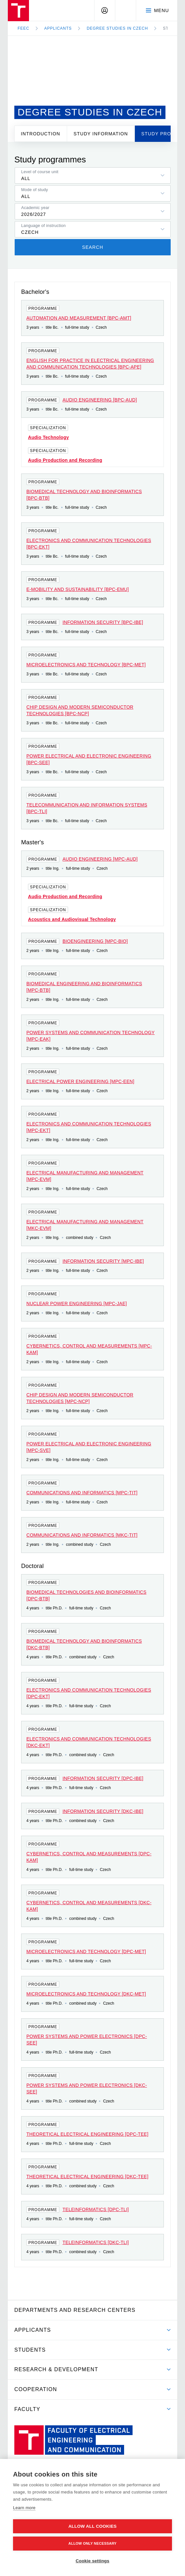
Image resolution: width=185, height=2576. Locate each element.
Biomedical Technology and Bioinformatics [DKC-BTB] (84, 1644)
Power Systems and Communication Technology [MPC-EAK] (90, 1036)
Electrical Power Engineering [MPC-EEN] (80, 1081)
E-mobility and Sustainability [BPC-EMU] (77, 589)
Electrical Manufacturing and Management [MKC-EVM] (85, 1225)
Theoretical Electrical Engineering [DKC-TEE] (87, 2176)
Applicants (58, 28)
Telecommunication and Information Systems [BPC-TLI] (86, 808)
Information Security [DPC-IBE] (103, 1778)
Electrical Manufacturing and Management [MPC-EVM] (85, 1176)
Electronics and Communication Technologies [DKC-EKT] (88, 1742)
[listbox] (93, 175)
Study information (101, 133)
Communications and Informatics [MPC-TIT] (81, 1492)
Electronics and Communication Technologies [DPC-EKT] (88, 1693)
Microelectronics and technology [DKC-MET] (86, 1993)
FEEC (23, 28)
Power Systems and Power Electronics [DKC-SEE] (86, 2088)
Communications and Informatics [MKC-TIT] (81, 1535)
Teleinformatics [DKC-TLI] (96, 2242)
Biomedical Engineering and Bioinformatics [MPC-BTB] (84, 987)
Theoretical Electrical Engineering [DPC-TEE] (87, 2134)
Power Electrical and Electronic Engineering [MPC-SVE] (88, 1447)
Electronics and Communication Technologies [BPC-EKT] (88, 544)
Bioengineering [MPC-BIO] (95, 941)
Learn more (24, 2507)
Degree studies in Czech (117, 28)
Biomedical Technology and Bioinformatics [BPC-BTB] (84, 495)
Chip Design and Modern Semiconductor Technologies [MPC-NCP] (79, 1398)
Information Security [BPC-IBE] (103, 622)
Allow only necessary (92, 2543)
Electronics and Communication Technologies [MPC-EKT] (88, 1127)
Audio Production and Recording (65, 460)
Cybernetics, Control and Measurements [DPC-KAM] (88, 1857)
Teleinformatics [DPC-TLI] (96, 2209)
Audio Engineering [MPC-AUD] (100, 859)
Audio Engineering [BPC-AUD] (100, 399)
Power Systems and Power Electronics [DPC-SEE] (86, 2039)
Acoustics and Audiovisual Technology (72, 919)
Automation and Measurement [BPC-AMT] (78, 318)
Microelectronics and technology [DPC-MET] (86, 1951)
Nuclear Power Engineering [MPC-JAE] (76, 1303)
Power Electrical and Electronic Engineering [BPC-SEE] (88, 759)
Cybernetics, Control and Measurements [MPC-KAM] (89, 1349)
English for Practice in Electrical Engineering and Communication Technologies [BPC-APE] (90, 363)
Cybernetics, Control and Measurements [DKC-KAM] (88, 1906)
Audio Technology (48, 437)
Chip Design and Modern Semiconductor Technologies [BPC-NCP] (79, 710)
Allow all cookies (92, 2526)
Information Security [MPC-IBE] (103, 1261)
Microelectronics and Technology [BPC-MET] (86, 664)
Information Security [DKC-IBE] (103, 1811)
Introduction (40, 133)
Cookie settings (92, 2560)
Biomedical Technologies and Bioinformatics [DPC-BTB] (86, 1595)
